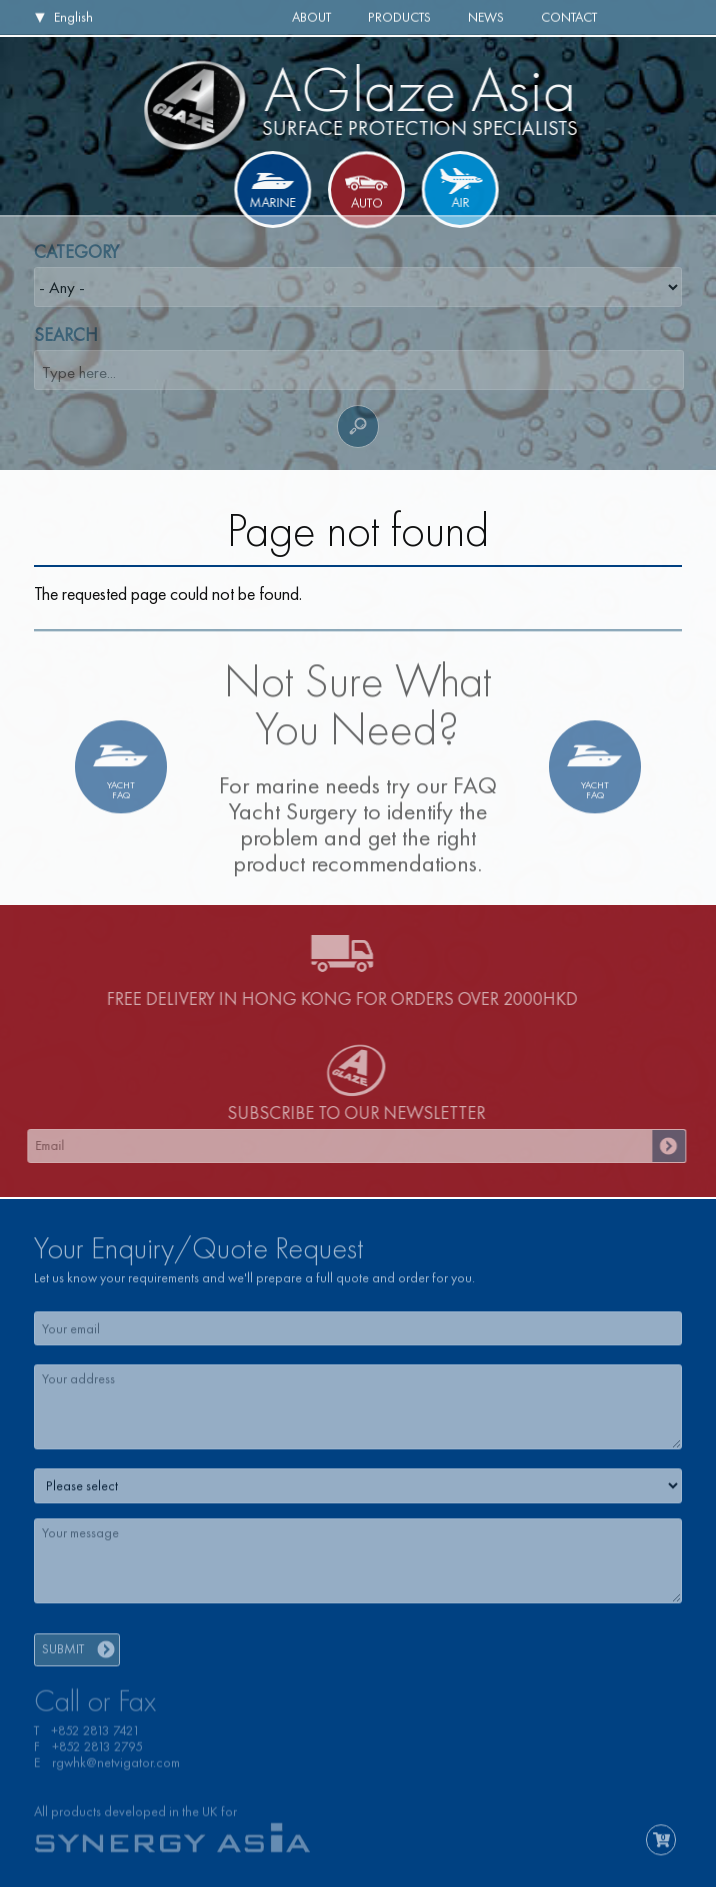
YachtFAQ (121, 795)
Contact (569, 16)
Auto (367, 204)
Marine (274, 202)
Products (399, 16)
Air (459, 202)
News (486, 16)
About (311, 16)
